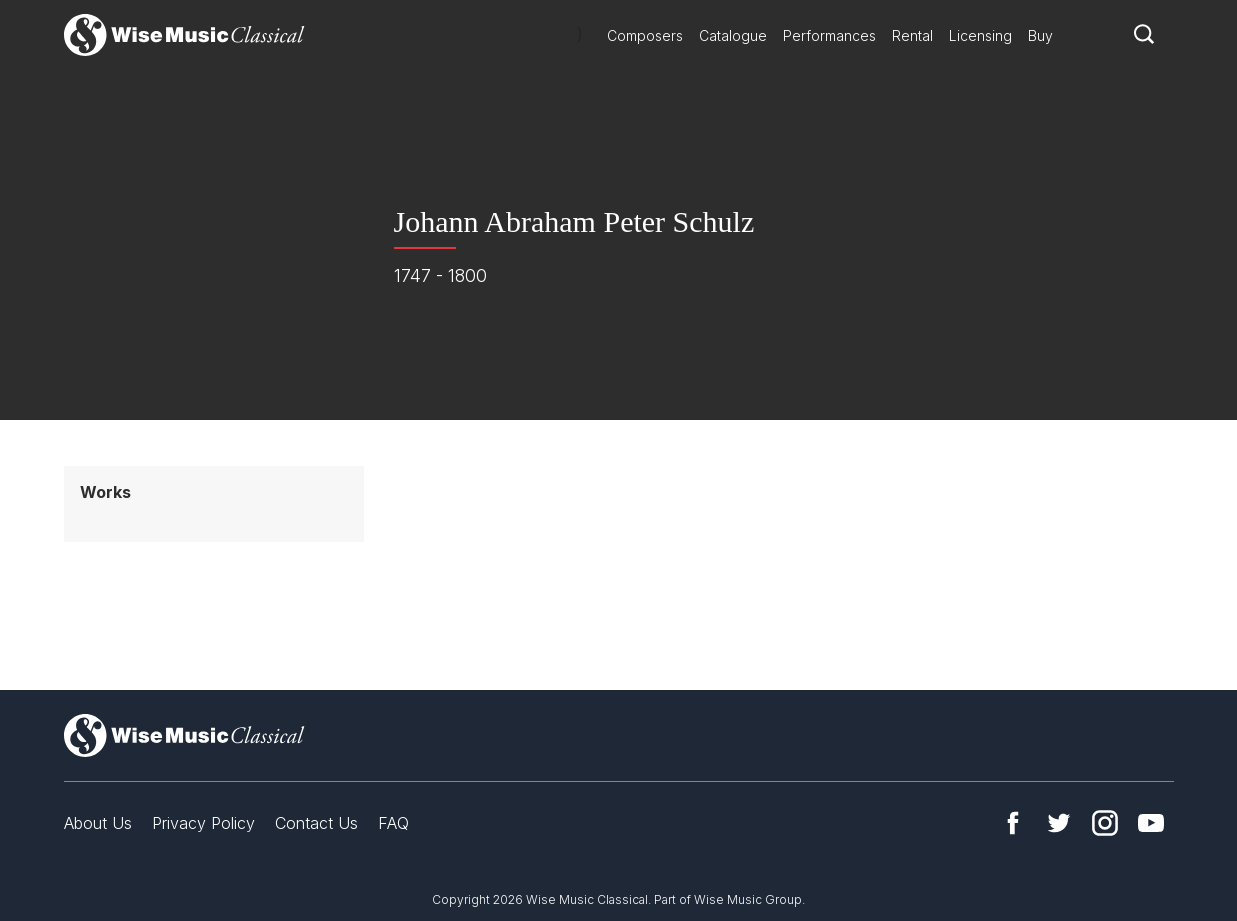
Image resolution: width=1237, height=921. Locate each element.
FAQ (393, 823)
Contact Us (316, 823)
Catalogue (733, 35)
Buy (1040, 35)
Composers (645, 35)
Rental (912, 35)
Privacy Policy (203, 823)
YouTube (1151, 823)
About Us (98, 823)
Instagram (1105, 823)
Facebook (1013, 823)
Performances (829, 35)
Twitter (1059, 823)
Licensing (980, 35)
